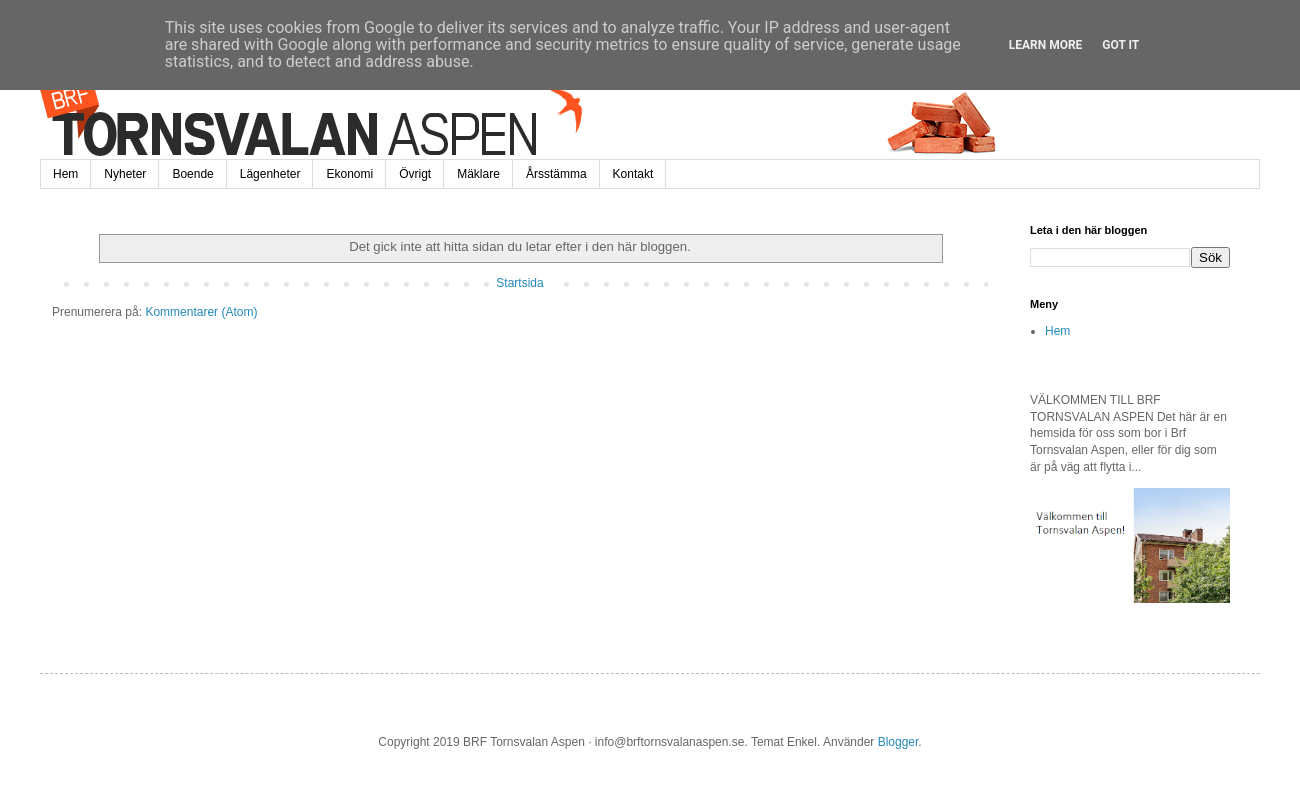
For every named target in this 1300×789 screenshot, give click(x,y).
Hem (65, 174)
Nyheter (125, 174)
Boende (192, 174)
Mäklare (478, 174)
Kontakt (633, 174)
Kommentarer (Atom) (201, 312)
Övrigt (415, 174)
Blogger (898, 742)
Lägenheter (270, 174)
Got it (1120, 45)
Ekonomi (349, 174)
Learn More (1046, 45)
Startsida (519, 283)
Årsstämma (556, 174)
